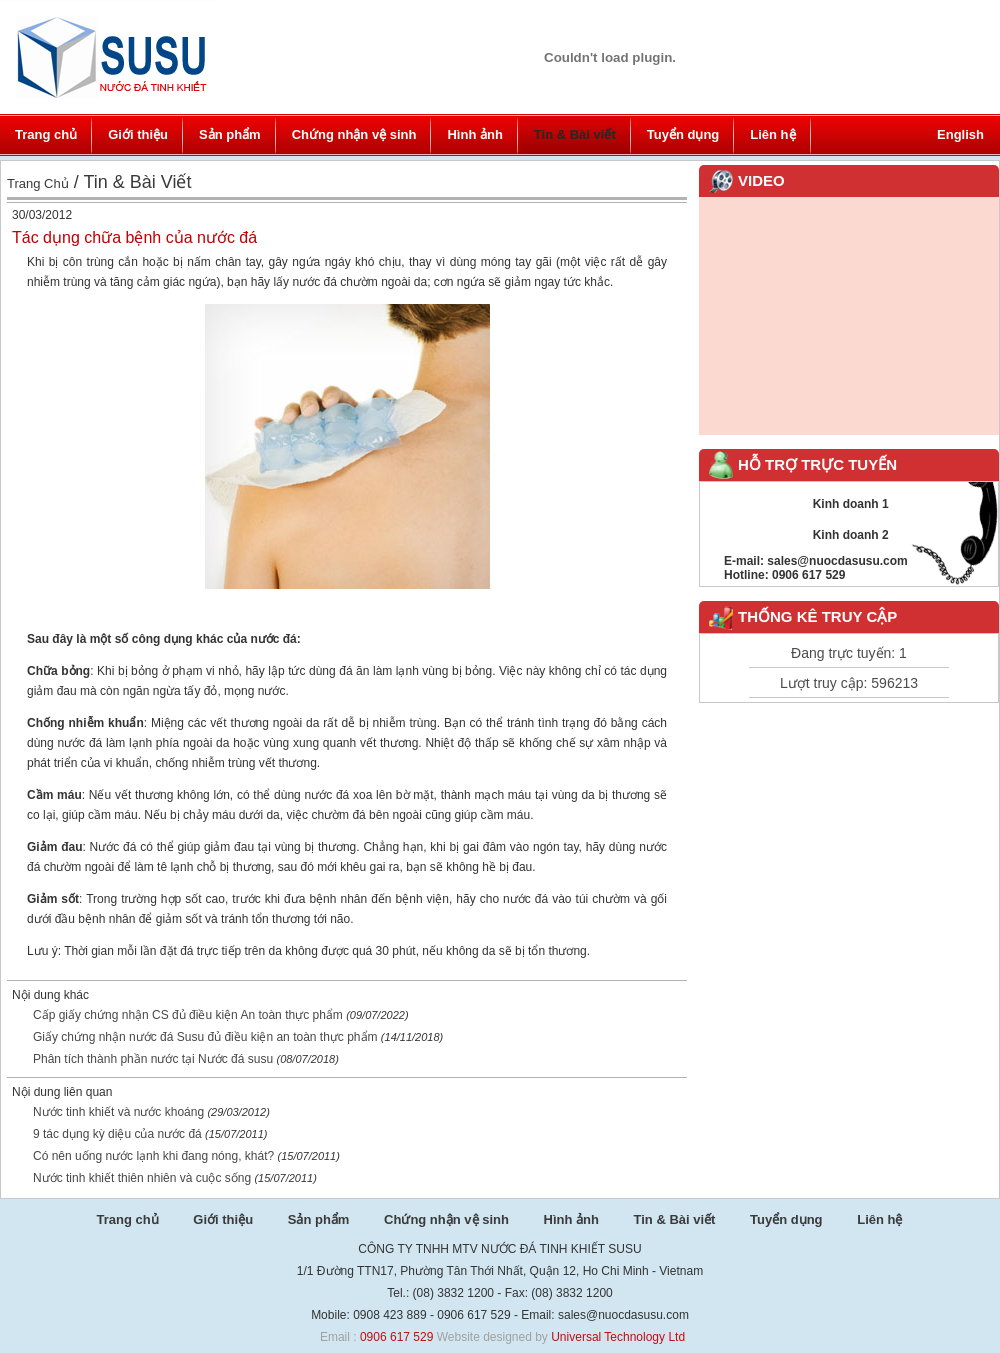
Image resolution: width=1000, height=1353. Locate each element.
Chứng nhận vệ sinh (354, 134)
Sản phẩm (230, 134)
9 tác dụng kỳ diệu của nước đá (117, 1134)
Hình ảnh (474, 134)
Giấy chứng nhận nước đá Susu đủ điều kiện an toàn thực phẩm (205, 1037)
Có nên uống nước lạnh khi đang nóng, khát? (153, 1156)
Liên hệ (772, 134)
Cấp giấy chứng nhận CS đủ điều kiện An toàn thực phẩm (188, 1015)
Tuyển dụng (683, 134)
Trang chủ (46, 134)
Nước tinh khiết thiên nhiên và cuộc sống (142, 1178)
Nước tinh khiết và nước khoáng (120, 1112)
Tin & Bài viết (575, 134)
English (960, 134)
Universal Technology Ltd (618, 1337)
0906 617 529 (396, 1337)
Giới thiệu (138, 134)
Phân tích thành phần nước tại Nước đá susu (153, 1059)
